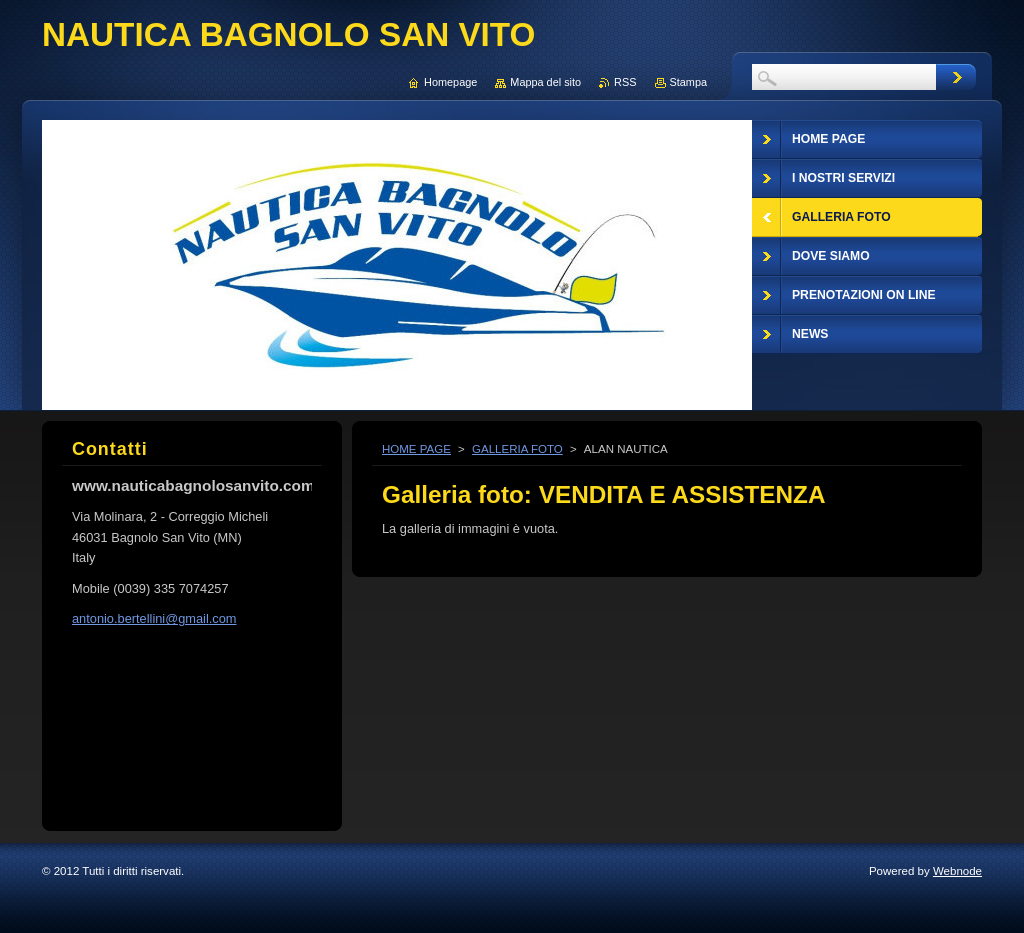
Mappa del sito (545, 82)
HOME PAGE (416, 449)
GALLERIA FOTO (517, 449)
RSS (625, 82)
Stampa (688, 82)
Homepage (450, 82)
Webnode (957, 871)
